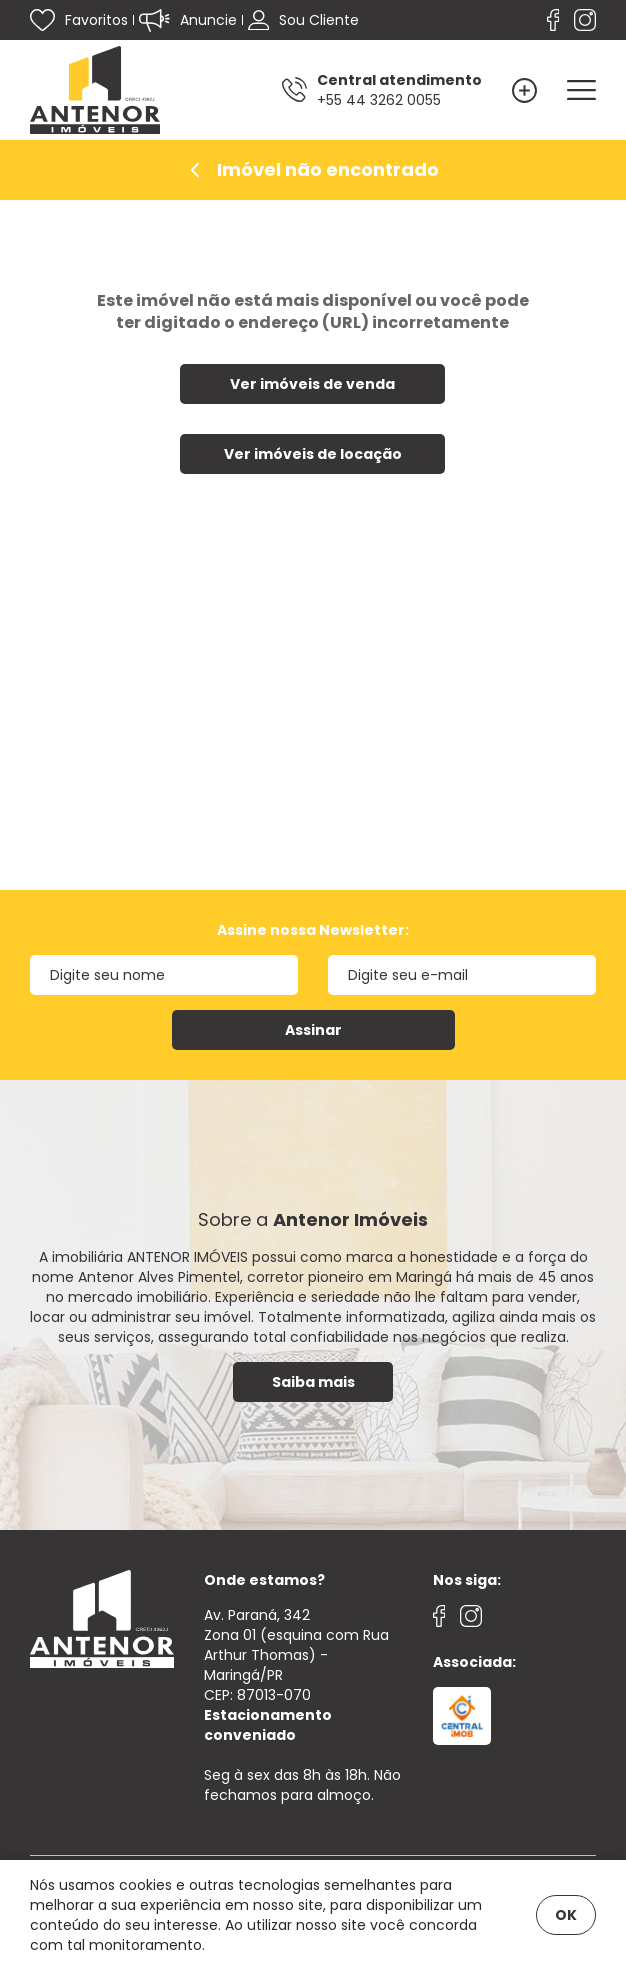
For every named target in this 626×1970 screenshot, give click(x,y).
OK (566, 1915)
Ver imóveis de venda (312, 384)
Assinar (313, 1030)
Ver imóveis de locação (313, 454)
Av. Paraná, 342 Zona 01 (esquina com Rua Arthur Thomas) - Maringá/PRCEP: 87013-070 (296, 1675)
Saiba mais (313, 1382)
